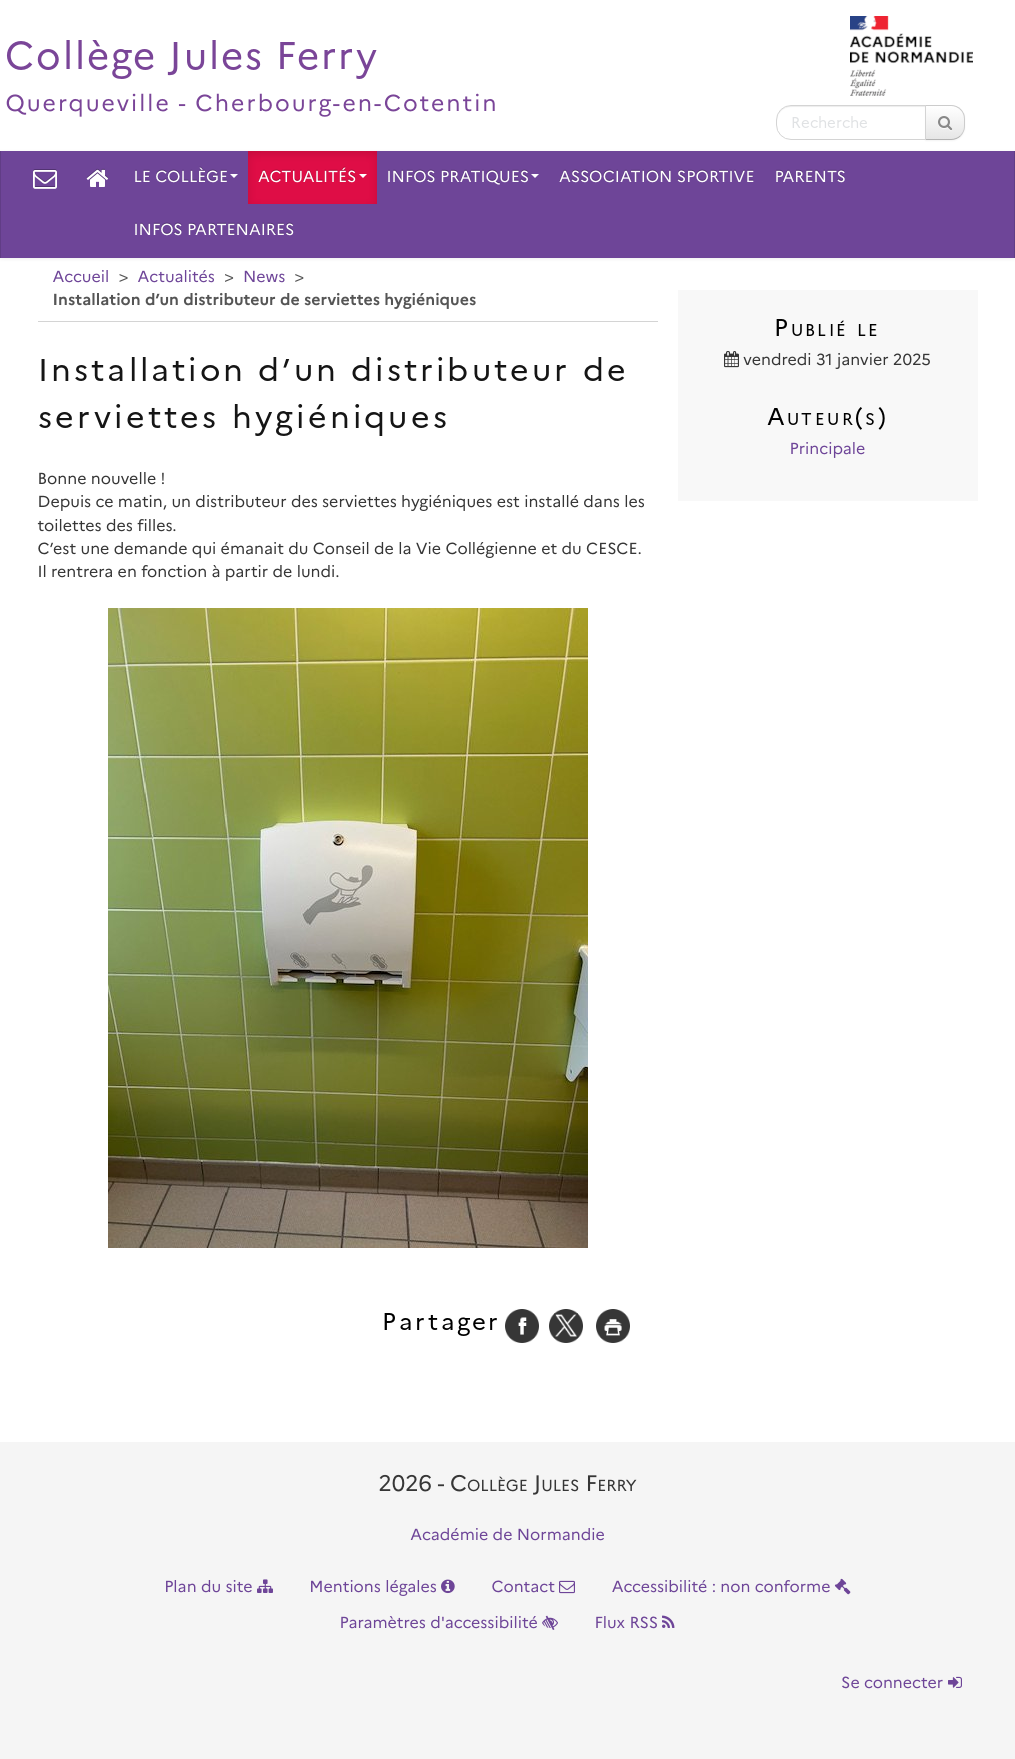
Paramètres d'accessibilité (449, 1623)
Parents (810, 177)
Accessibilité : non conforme (731, 1587)
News (264, 277)
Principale (828, 449)
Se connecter (901, 1683)
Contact (533, 1587)
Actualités (312, 177)
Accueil (81, 277)
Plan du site (218, 1587)
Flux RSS (634, 1623)
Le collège (186, 177)
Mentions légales (382, 1587)
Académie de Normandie (507, 1535)
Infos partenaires (214, 230)
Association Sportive (656, 177)
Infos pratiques (463, 177)
